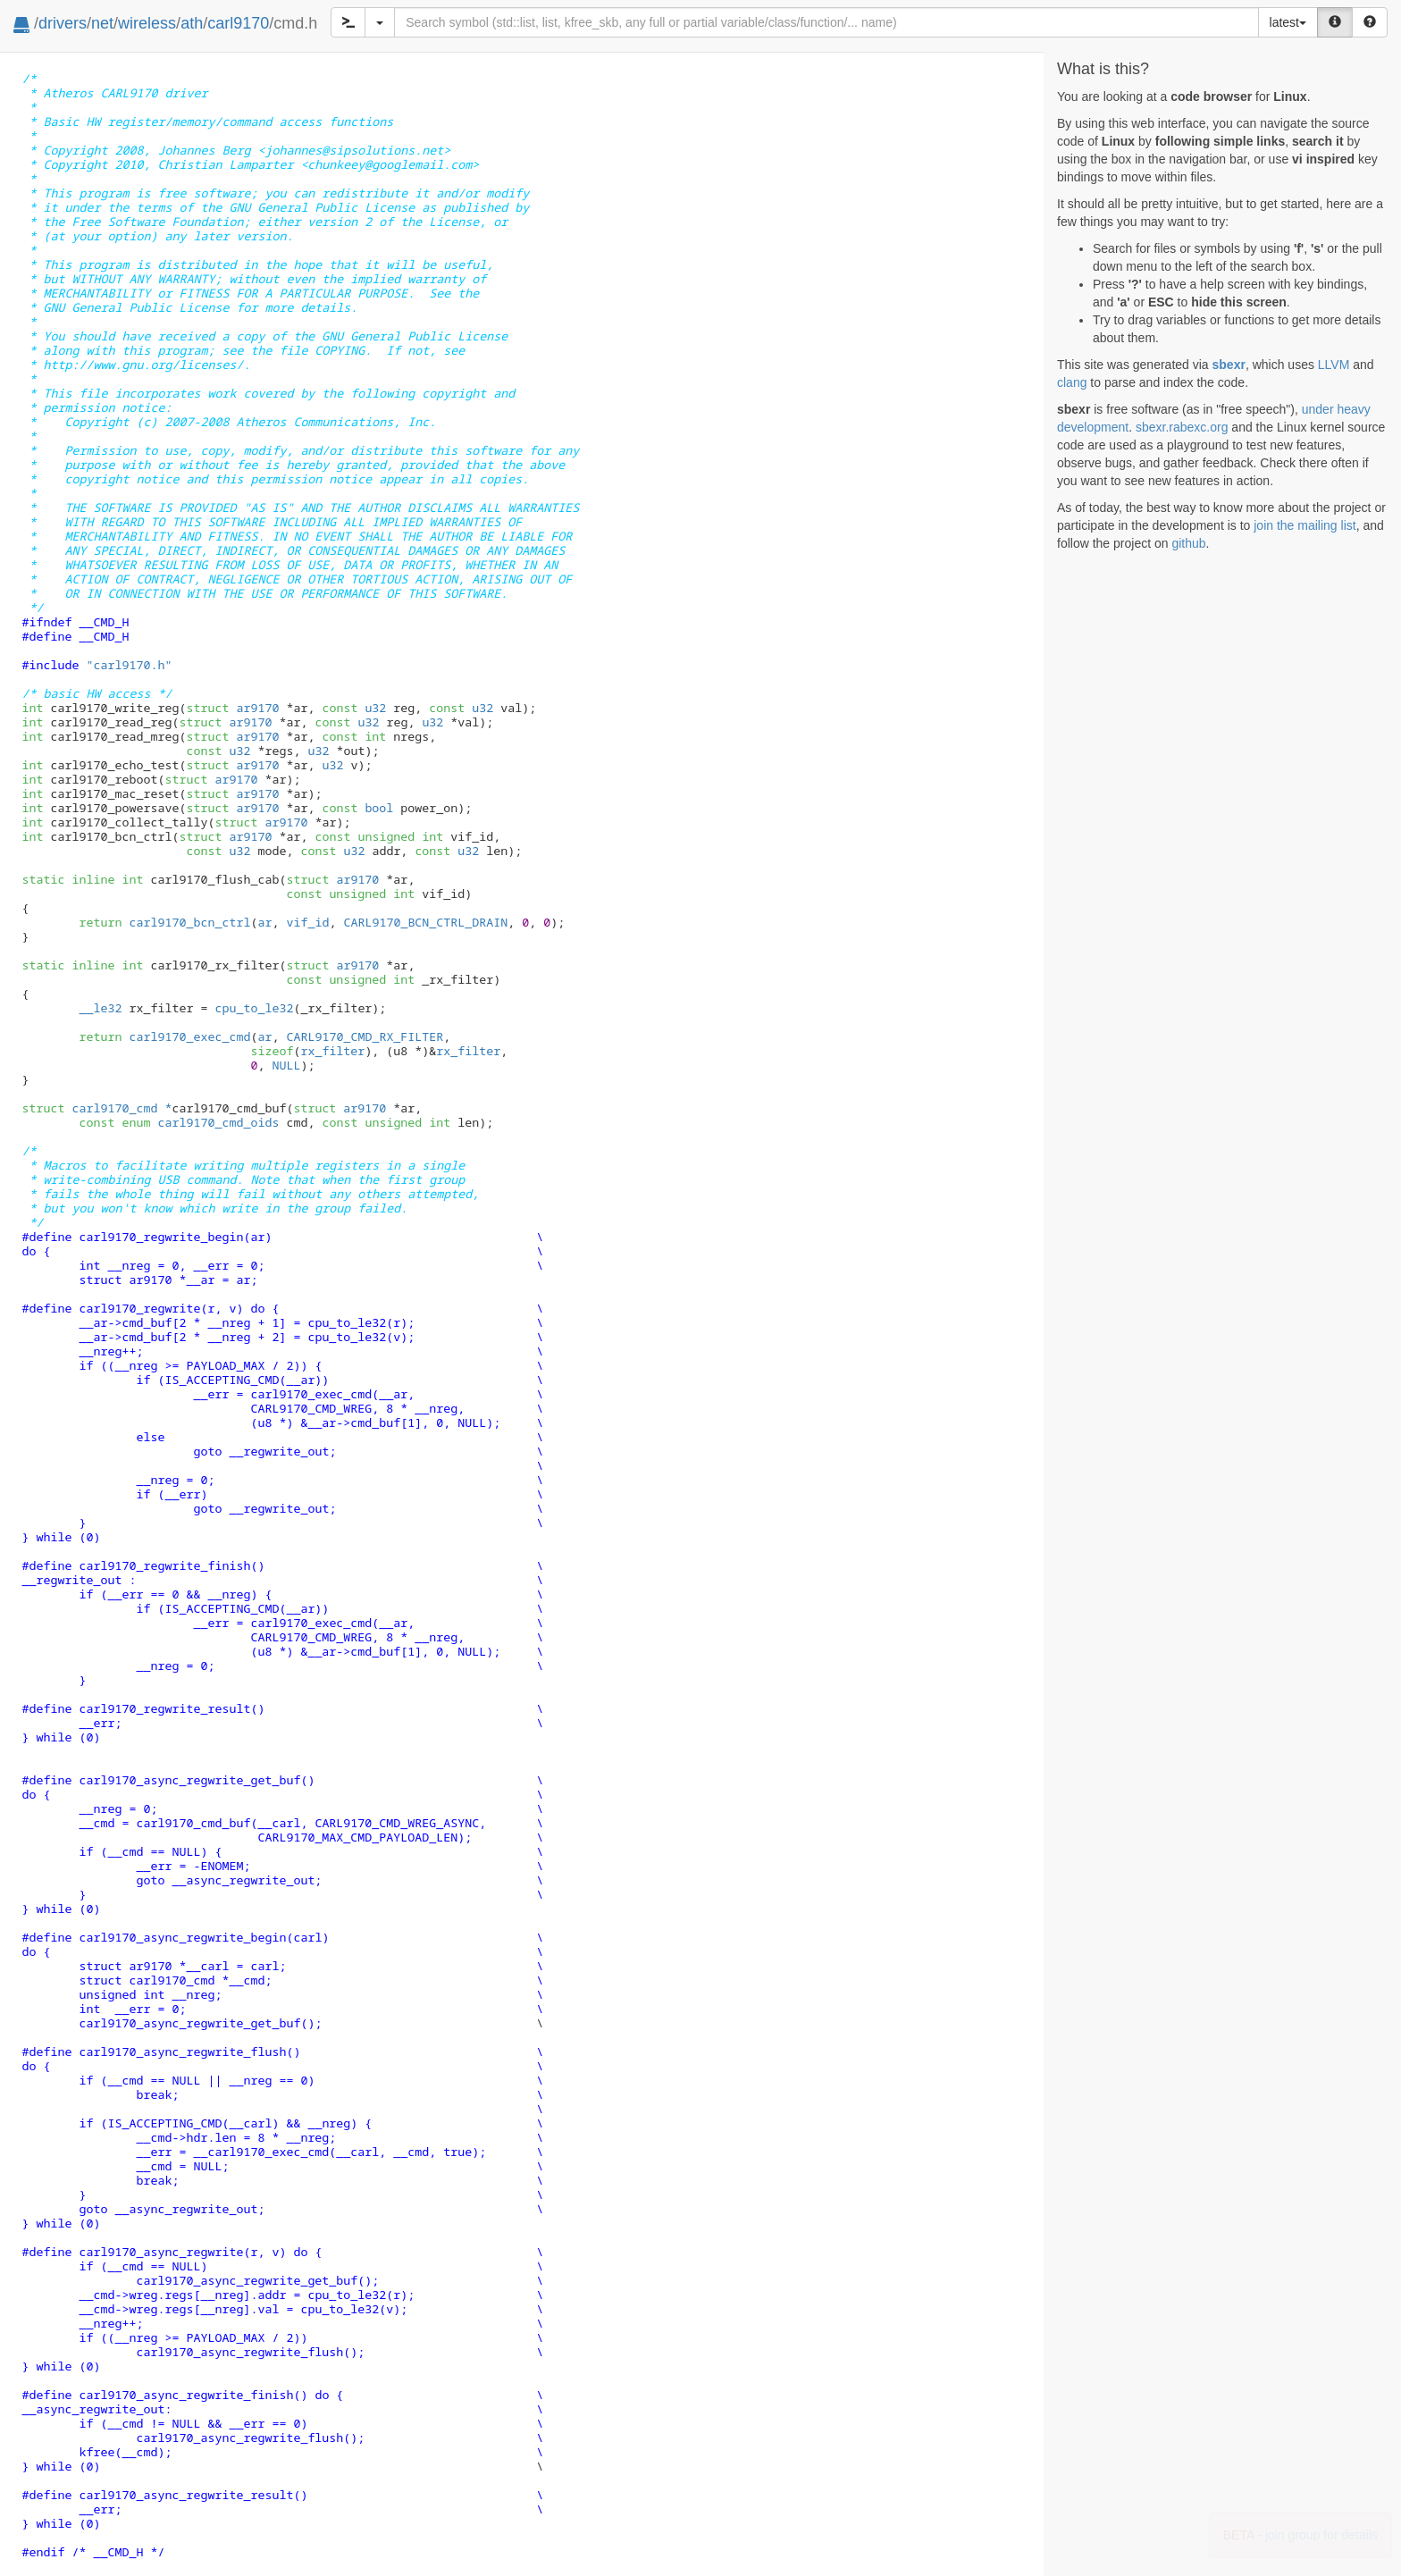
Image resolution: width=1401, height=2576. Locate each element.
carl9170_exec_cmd (189, 1036)
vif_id (307, 922)
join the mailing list (1304, 525)
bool (379, 808)
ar (264, 922)
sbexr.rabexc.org (1182, 427)
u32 (375, 708)
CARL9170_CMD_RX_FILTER (364, 1036)
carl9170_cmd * (97, 1108)
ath (191, 23)
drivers (62, 23)
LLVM (1334, 364)
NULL (286, 1065)
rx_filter (332, 1051)
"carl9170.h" (129, 665)
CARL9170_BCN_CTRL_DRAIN (425, 922)
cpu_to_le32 (253, 1008)
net (102, 23)
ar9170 (232, 708)
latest (1288, 22)
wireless (147, 23)
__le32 (100, 1008)
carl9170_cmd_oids (200, 1122)
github (1188, 543)
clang (1071, 382)
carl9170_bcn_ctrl (189, 922)
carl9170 (238, 23)
